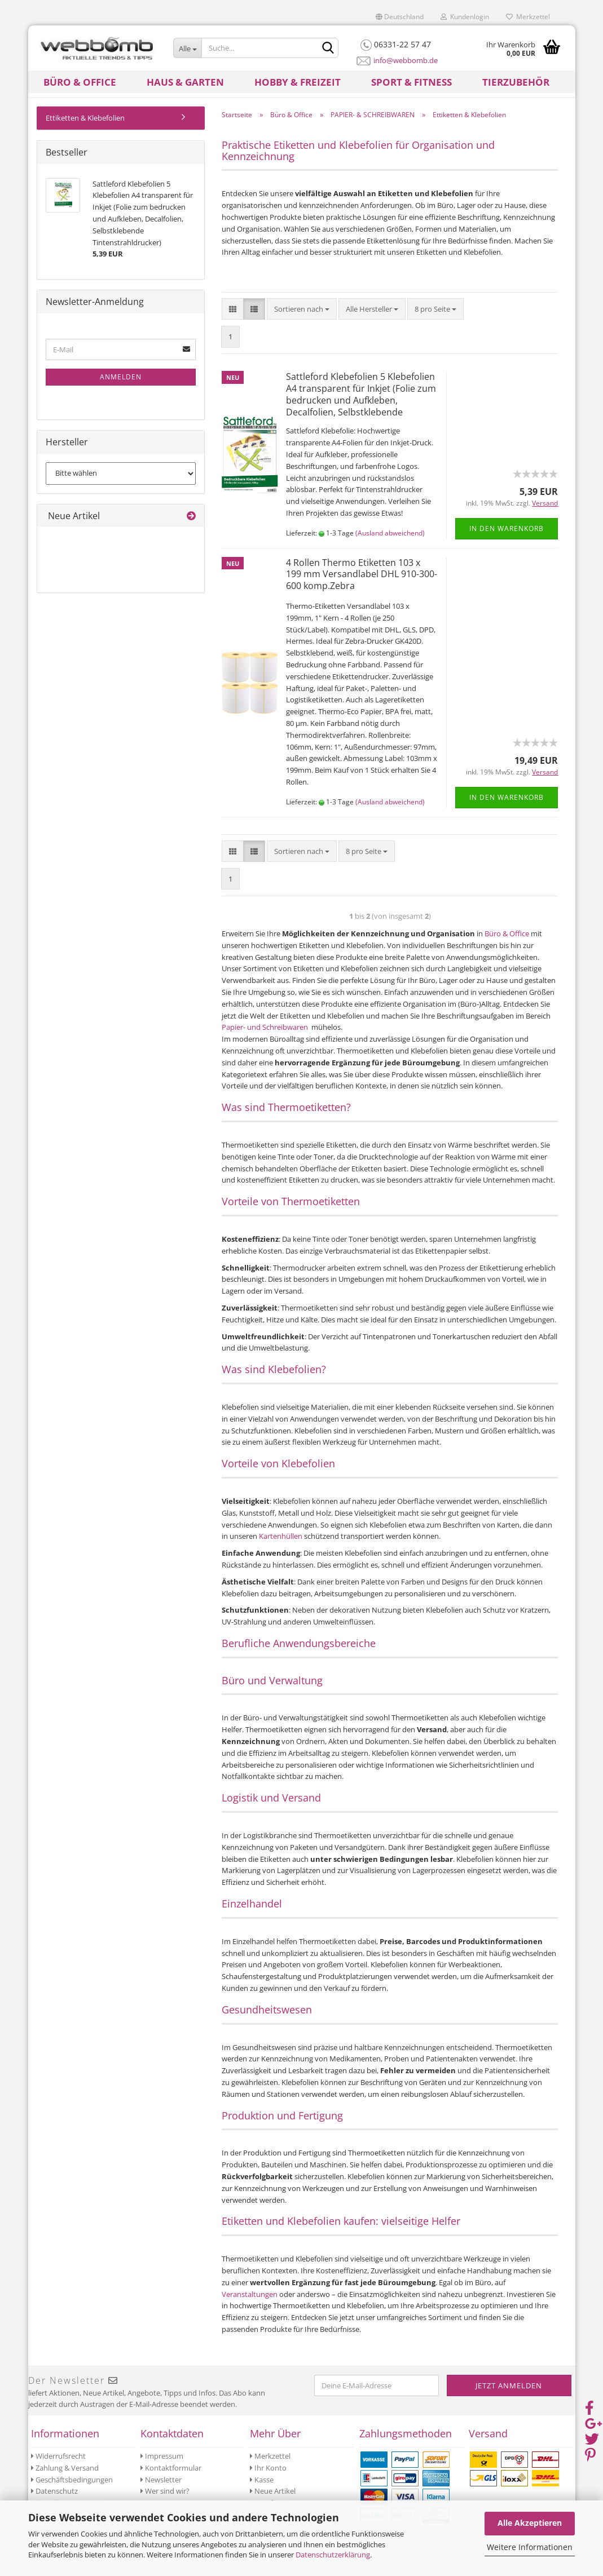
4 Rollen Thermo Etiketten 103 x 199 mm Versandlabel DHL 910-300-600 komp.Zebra (361, 587)
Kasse (262, 2492)
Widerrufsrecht (58, 2468)
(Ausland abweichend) (390, 545)
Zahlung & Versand (65, 2480)
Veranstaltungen (250, 2306)
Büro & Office (79, 82)
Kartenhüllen (281, 1548)
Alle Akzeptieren (530, 2522)
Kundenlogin (465, 16)
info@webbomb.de (405, 60)
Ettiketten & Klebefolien (85, 130)
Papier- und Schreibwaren (266, 1039)
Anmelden (121, 389)
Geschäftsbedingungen (72, 2492)
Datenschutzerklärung (333, 2555)
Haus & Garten (185, 82)
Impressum (161, 2468)
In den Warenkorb (506, 541)
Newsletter (161, 2492)
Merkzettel (528, 16)
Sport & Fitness (411, 82)
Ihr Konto (268, 2480)
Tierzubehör (515, 82)
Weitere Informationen (530, 2547)
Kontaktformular (170, 2480)
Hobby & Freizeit (297, 82)
